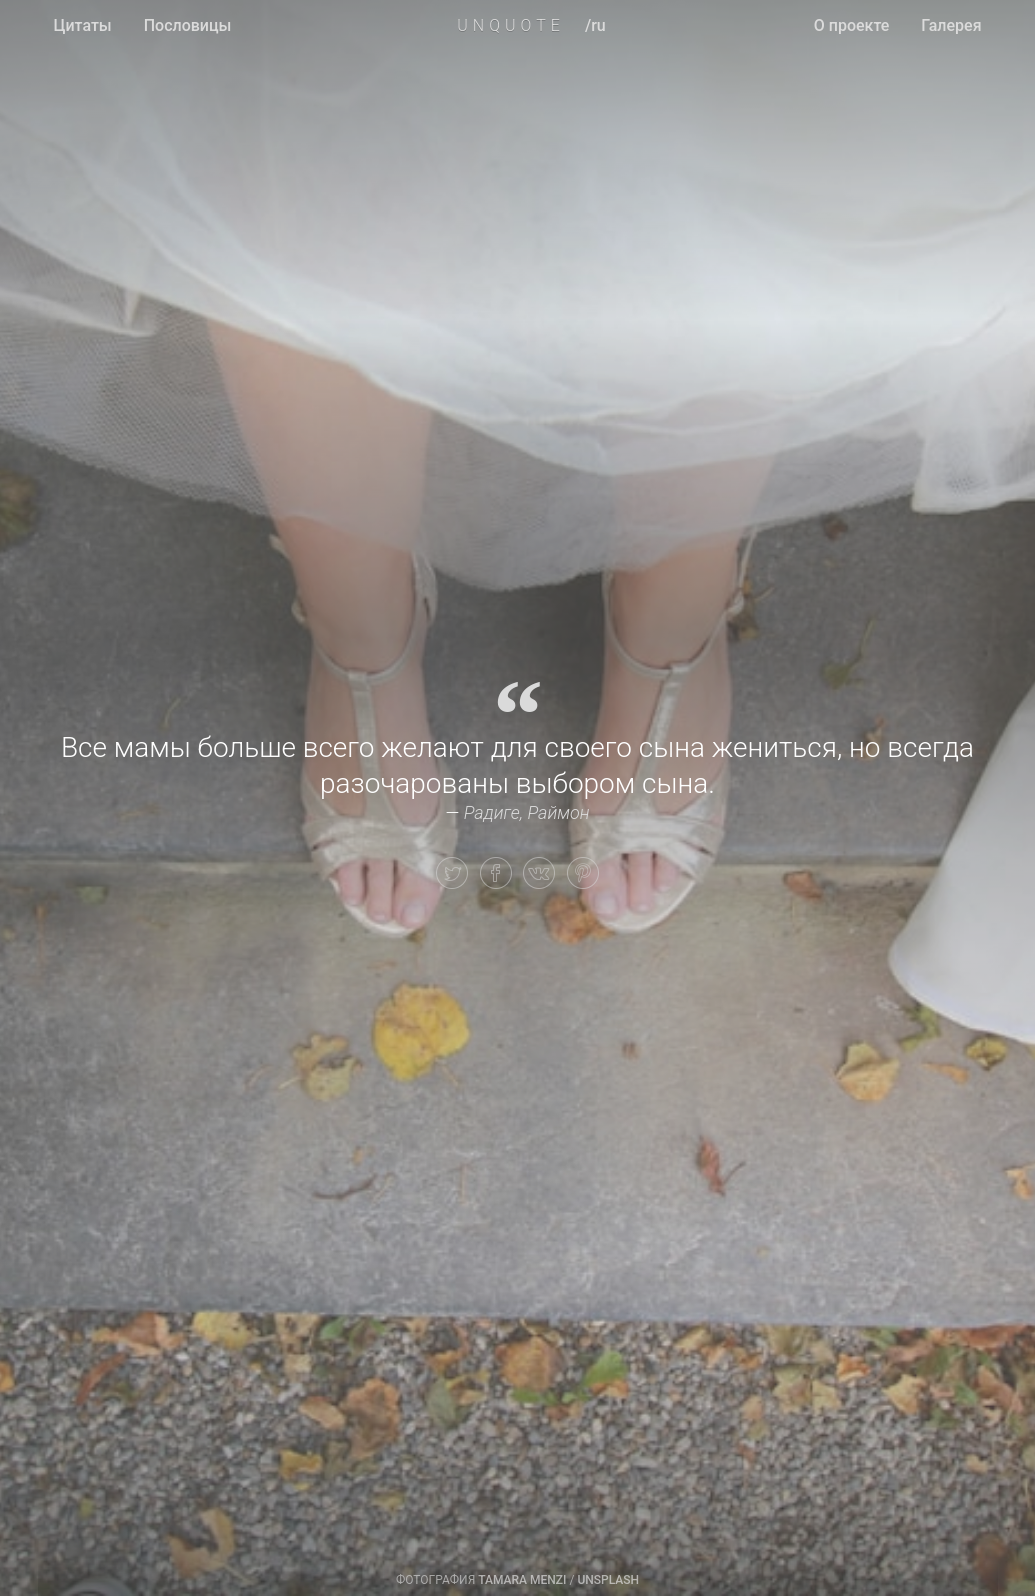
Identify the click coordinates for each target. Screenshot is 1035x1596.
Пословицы (188, 25)
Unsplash (608, 1580)
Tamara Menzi (522, 1580)
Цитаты (83, 25)
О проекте (852, 25)
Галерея (951, 25)
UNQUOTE (511, 25)
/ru (595, 25)
